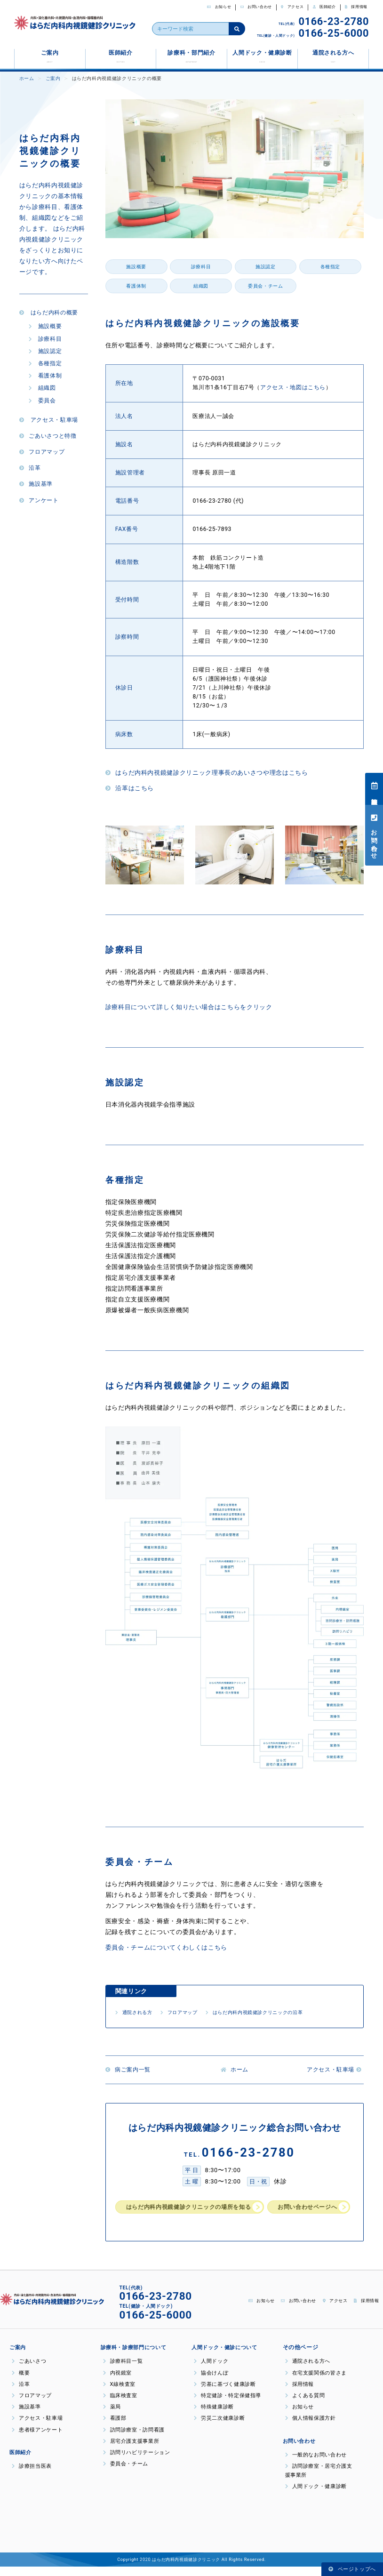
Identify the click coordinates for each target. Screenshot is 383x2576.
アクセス (292, 7)
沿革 (30, 468)
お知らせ (219, 7)
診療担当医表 (375, 788)
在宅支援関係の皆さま (313, 2382)
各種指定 (45, 363)
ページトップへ (352, 2569)
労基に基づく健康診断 (222, 2394)
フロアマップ (41, 452)
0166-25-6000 (333, 33)
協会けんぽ (210, 2382)
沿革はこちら (129, 788)
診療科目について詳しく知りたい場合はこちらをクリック (188, 1007)
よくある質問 (303, 2405)
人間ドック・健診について (222, 2357)
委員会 (42, 400)
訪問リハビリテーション (134, 2462)
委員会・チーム (265, 286)
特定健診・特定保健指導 (225, 2405)
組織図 (42, 388)
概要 (20, 2382)
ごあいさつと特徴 (48, 436)
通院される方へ (333, 56)
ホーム (26, 78)
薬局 (111, 2416)
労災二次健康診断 (217, 2427)
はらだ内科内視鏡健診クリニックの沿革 (285, 2011)
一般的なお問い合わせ (313, 2464)
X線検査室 (118, 2394)
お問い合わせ (256, 7)
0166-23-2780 (333, 21)
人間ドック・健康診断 (262, 56)
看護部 (114, 2427)
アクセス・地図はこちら (293, 387)
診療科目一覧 (121, 2370)
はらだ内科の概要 (48, 312)
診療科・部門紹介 (191, 56)
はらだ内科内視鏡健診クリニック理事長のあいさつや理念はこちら (206, 772)
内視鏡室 (116, 2382)
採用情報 (356, 7)
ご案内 (50, 56)
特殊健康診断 (212, 2416)
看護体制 (45, 375)
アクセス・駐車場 (48, 420)
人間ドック (210, 2370)
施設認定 (45, 351)
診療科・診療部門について (131, 2357)
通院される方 (138, 2011)
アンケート (39, 500)
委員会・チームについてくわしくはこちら (166, 1947)
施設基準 (36, 484)
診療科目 (45, 339)
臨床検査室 (119, 2405)
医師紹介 (324, 7)
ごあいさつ (28, 2370)
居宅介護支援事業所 (129, 2451)
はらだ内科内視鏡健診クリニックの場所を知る (193, 2207)
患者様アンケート (35, 2439)
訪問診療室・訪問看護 (131, 2439)
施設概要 (45, 326)
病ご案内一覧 (129, 2069)
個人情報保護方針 (311, 2427)
